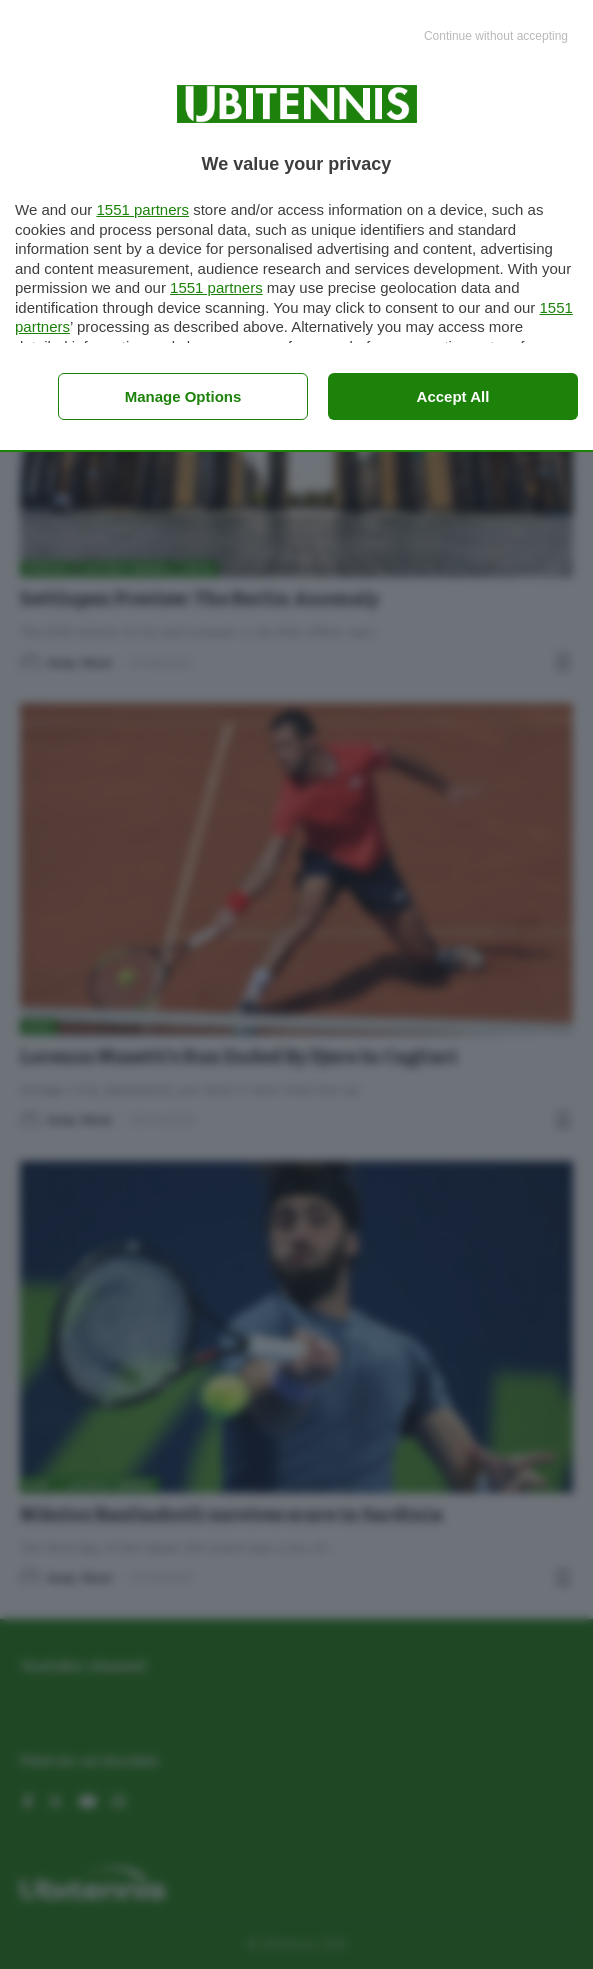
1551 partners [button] (142, 209)
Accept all (453, 396)
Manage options (183, 396)
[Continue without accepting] (496, 37)
